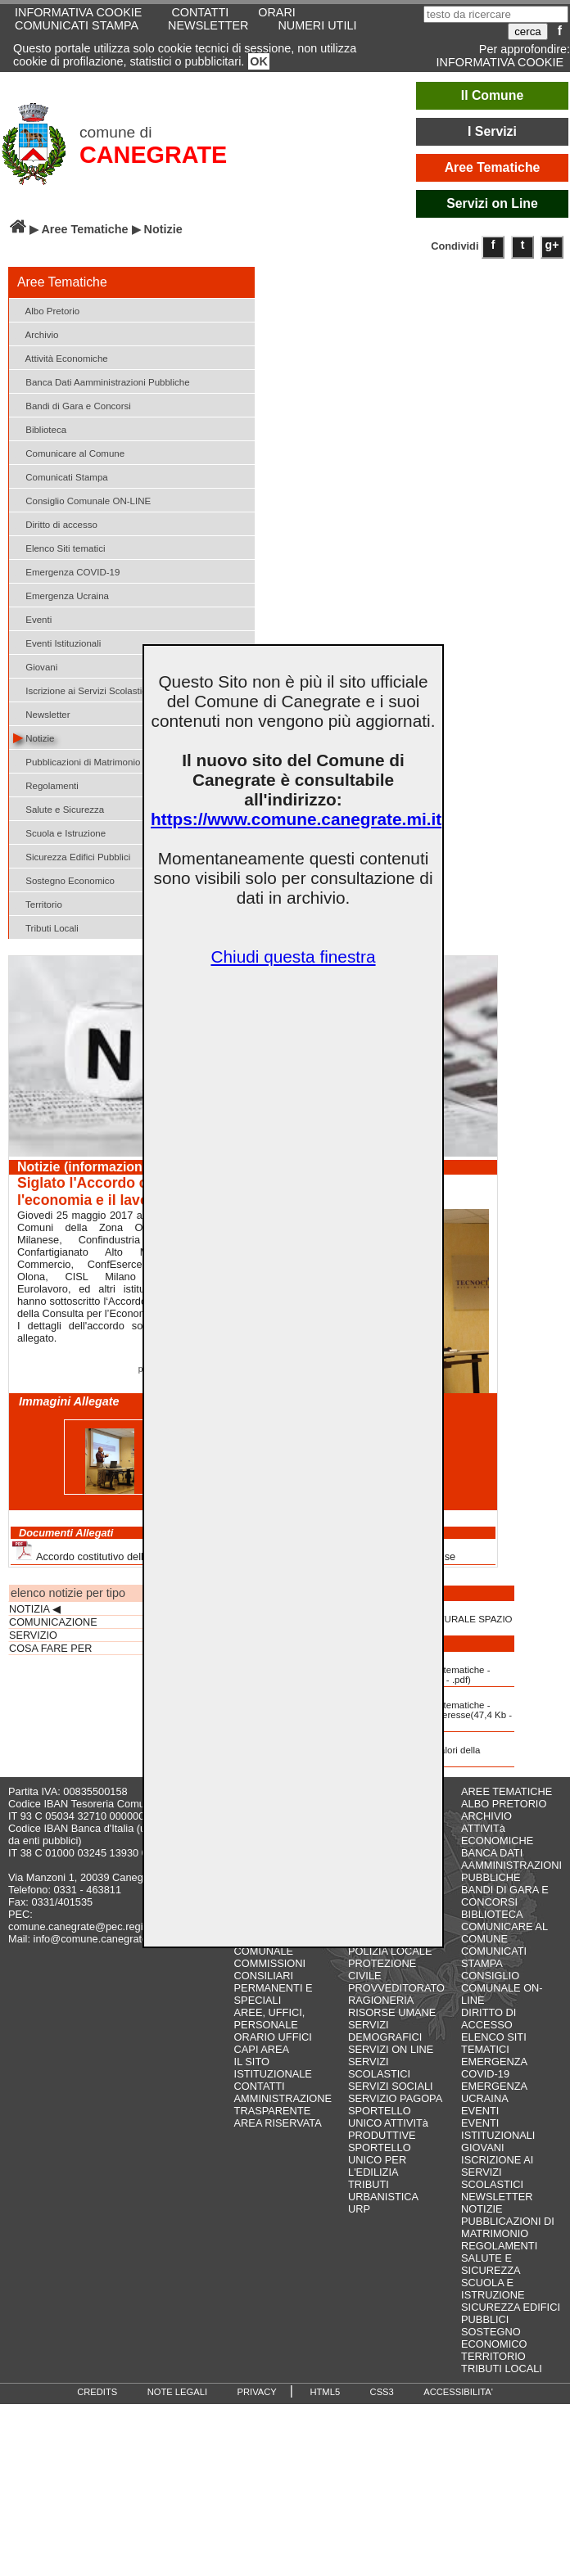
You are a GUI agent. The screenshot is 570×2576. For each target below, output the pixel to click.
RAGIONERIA (381, 2000)
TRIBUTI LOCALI (501, 2368)
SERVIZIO (33, 1635)
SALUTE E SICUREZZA (491, 2264)
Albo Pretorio (46, 310)
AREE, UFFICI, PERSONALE (269, 2018)
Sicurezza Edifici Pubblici (71, 856)
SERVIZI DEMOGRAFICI (385, 2031)
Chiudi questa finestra (292, 956)
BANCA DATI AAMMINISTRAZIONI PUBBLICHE (511, 1865)
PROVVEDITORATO (396, 1988)
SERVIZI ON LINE (390, 2049)
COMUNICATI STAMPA (76, 25)
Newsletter (41, 713)
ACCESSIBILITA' (458, 2392)
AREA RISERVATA (278, 2123)
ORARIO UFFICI (273, 2037)
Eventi (32, 618)
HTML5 (325, 2392)
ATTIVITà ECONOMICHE (497, 1834)
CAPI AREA (262, 2049)
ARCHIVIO (486, 1816)
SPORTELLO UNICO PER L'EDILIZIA (379, 2159)
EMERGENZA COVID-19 (494, 2067)
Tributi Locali (46, 927)
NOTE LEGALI (177, 2392)
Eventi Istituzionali (57, 642)
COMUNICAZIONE (53, 1622)
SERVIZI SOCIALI (390, 2086)
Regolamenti (46, 785)
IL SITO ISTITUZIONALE (273, 2067)
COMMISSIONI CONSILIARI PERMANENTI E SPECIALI (273, 1981)
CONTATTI (259, 2086)
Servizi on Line (492, 203)
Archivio (36, 334)
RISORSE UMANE (392, 2012)
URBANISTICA (383, 2196)
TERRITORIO (493, 2356)
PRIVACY (257, 2392)
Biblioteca (39, 428)
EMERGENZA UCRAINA (494, 2092)
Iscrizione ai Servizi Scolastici (81, 690)
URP (359, 2209)
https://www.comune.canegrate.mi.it (296, 819)
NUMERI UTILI (317, 25)
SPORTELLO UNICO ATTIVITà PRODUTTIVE (388, 2123)
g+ (552, 244)
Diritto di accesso (55, 523)
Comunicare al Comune (68, 452)
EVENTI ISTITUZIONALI (498, 2129)
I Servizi (492, 131)
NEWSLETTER (208, 25)
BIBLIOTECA (491, 1914)
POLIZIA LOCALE (390, 1951)
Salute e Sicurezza (58, 808)
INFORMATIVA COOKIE (500, 62)
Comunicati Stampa (60, 476)
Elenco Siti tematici (59, 547)
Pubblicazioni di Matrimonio (76, 761)
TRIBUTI (368, 2184)
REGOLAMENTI (499, 2246)
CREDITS (97, 2392)
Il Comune (492, 95)
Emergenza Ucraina (61, 595)
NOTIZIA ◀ (35, 1609)
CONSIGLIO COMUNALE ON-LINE (502, 1987)
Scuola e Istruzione (59, 832)
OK (259, 61)
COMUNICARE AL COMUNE (504, 1932)
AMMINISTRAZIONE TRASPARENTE (283, 2104)
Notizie (33, 737)
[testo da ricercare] (495, 14)
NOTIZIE (481, 2209)
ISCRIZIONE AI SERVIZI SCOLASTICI (497, 2172)
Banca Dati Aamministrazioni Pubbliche (101, 381)
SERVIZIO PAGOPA (395, 2098)
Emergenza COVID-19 (66, 571)
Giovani (35, 666)
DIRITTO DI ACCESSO (488, 2018)
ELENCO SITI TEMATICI (494, 2043)
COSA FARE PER (50, 1648)
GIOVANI (482, 2147)
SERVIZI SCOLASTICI (379, 2067)
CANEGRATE (153, 155)
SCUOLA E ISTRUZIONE (493, 2288)
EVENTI (480, 2111)
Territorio (37, 903)
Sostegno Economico (64, 879)
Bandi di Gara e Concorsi (72, 405)
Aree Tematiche (493, 167)
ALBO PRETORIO (503, 1804)
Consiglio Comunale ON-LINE (82, 500)
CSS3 (382, 2392)
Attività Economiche (60, 357)
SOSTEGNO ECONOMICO (494, 2338)
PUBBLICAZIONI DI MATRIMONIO (507, 2227)
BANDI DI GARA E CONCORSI (505, 1896)
